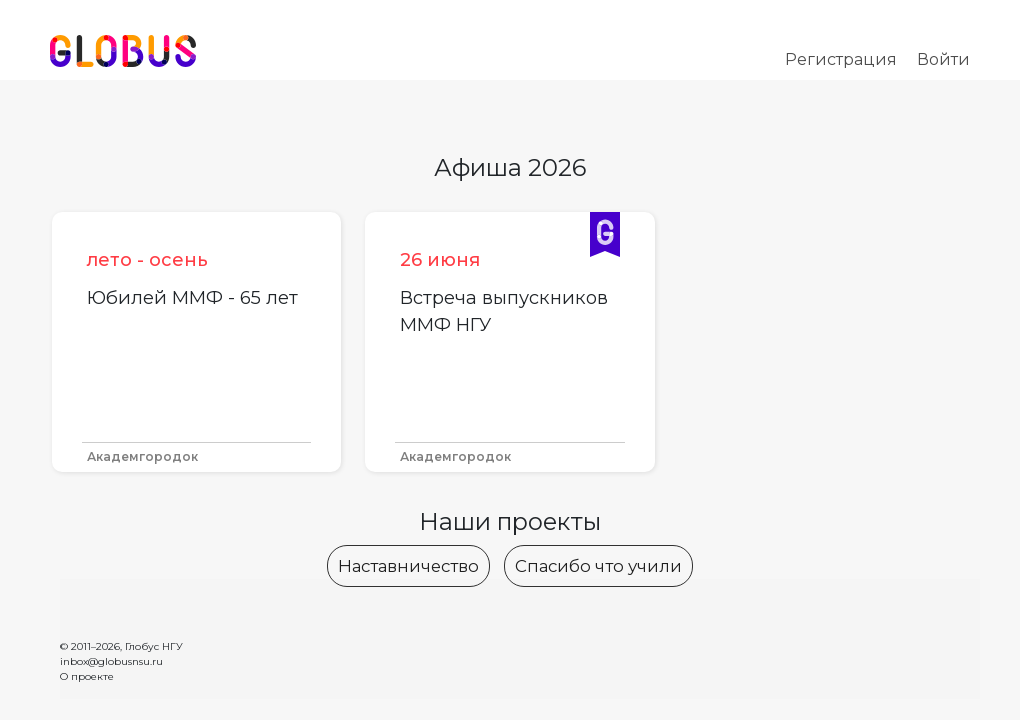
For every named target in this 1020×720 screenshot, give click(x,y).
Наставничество (408, 566)
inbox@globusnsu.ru (111, 661)
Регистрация (841, 59)
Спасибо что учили (598, 566)
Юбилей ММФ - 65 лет (192, 297)
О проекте (87, 676)
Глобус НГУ (154, 646)
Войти (943, 59)
